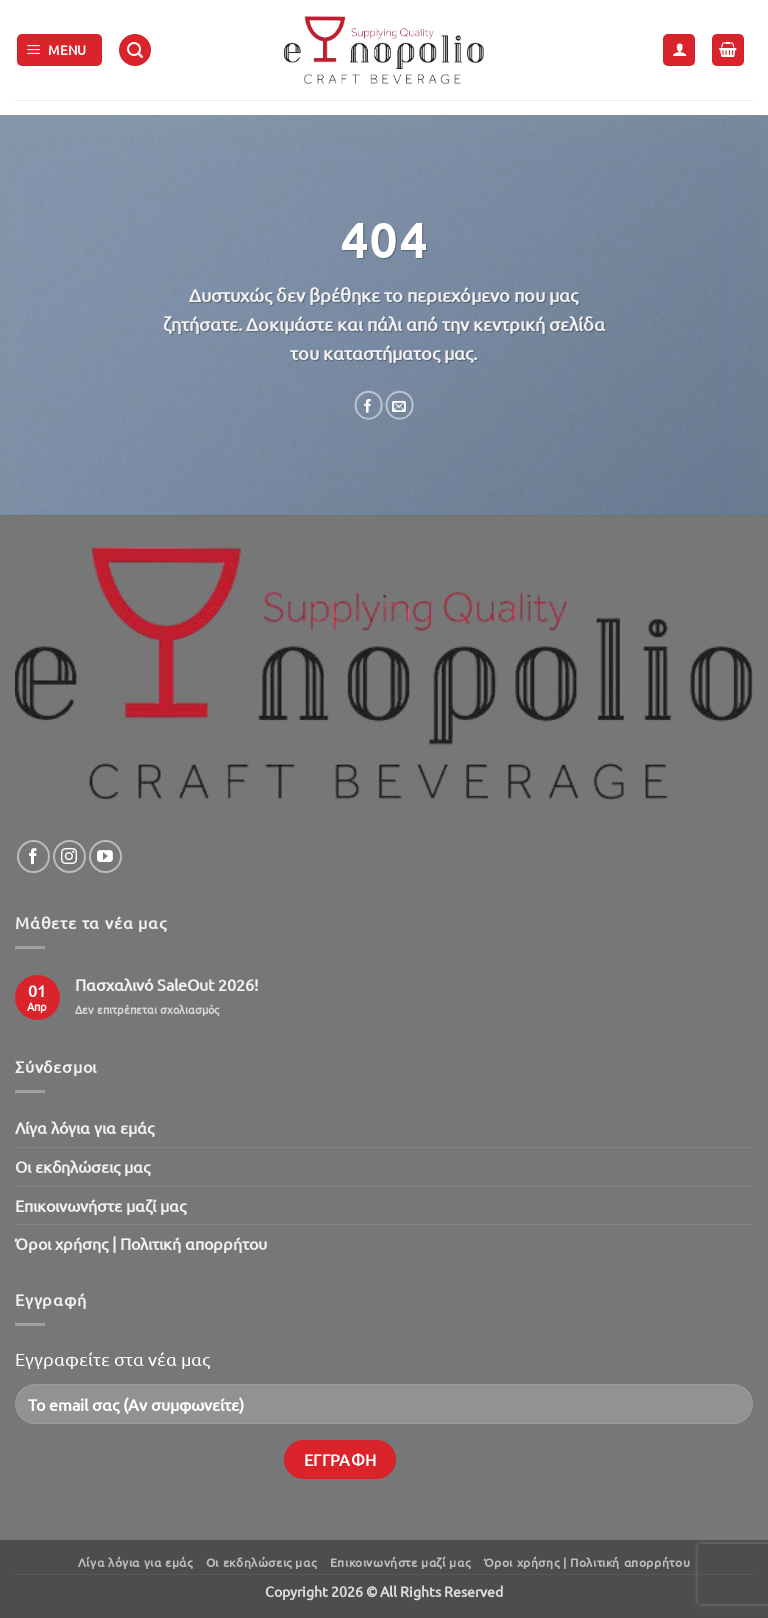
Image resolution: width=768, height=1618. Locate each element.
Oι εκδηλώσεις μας (82, 1166)
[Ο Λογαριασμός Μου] (679, 50)
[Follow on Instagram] (69, 856)
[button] (60, 50)
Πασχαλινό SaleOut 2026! (166, 984)
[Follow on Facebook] (33, 856)
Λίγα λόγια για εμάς (84, 1127)
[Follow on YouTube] (105, 856)
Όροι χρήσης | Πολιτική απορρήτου (141, 1243)
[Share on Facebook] (368, 405)
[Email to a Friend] (399, 405)
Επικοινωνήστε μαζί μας (100, 1205)
